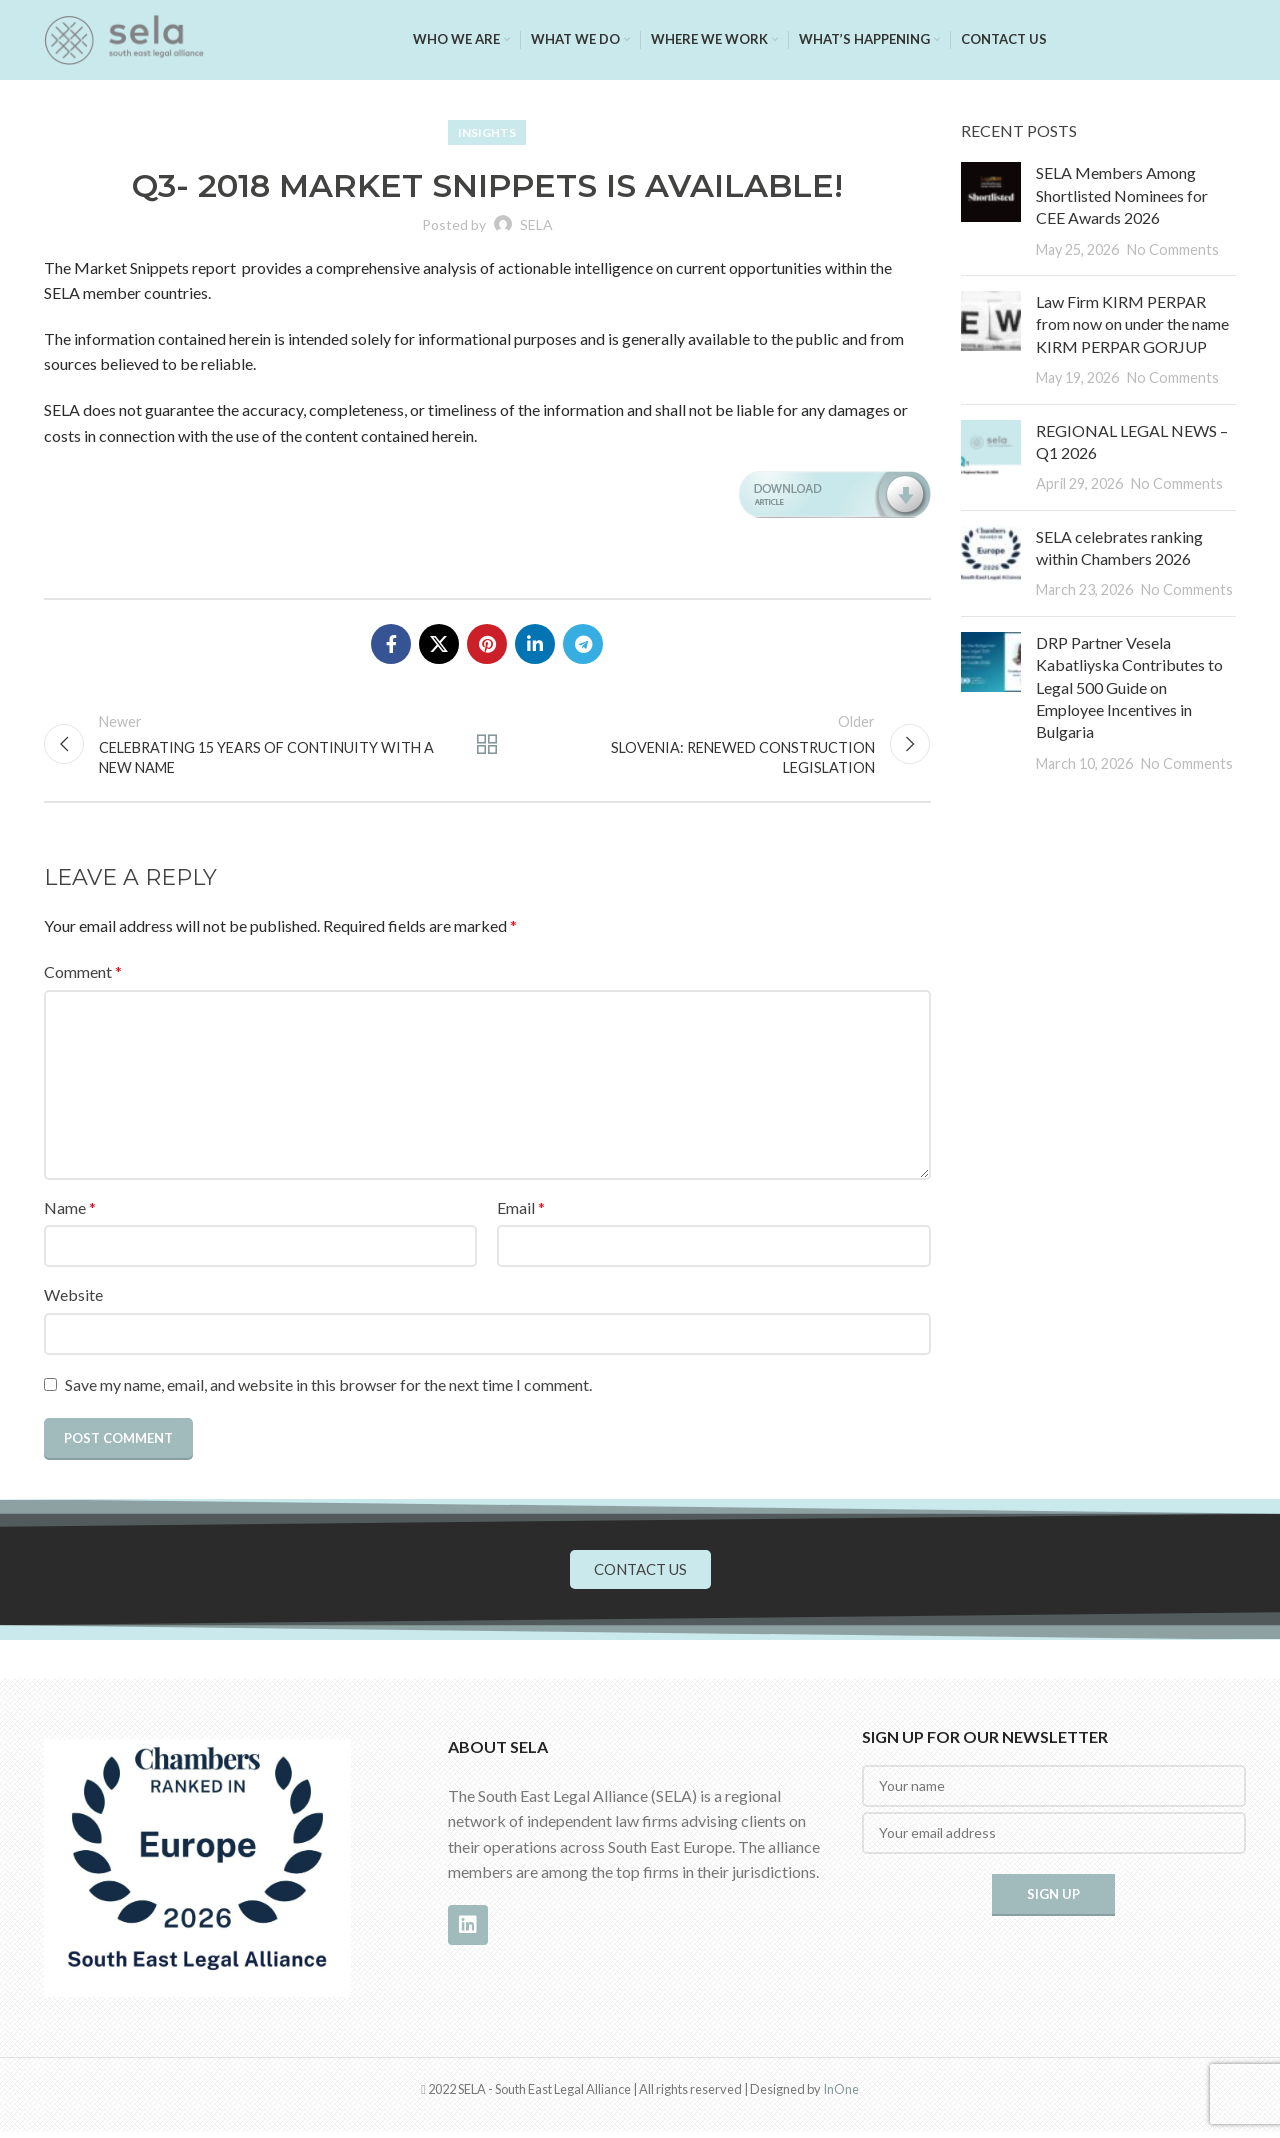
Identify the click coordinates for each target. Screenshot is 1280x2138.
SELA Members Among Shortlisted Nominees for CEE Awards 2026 (1122, 195)
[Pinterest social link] (487, 644)
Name (70, 1212)
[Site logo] (124, 37)
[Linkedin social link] (535, 644)
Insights (487, 132)
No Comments (1173, 249)
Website (73, 1300)
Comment (83, 977)
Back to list (487, 747)
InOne (841, 2094)
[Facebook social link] (391, 644)
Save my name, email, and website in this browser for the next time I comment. (328, 1390)
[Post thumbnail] (991, 211)
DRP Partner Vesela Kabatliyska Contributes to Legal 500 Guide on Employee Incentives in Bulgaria (1129, 687)
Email (521, 1212)
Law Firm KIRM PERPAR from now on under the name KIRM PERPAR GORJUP (1132, 324)
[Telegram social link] (583, 644)
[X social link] (439, 644)
